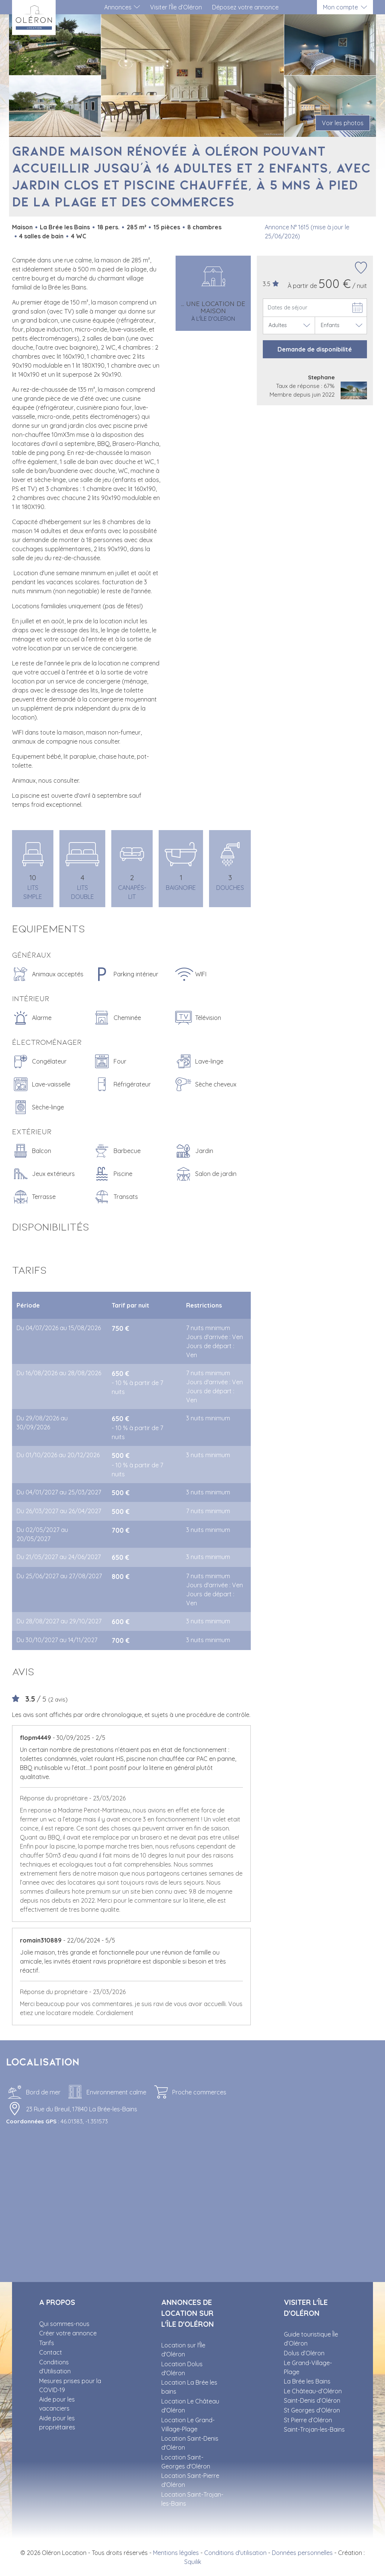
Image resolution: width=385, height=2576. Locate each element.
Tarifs (46, 2343)
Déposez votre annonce (245, 7)
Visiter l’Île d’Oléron (176, 7)
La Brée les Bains (307, 2381)
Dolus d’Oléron (304, 2353)
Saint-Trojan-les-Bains (314, 2429)
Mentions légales (176, 2552)
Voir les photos (343, 123)
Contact (50, 2352)
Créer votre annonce (68, 2333)
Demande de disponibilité (314, 349)
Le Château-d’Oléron (313, 2391)
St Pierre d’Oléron (308, 2420)
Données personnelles (302, 2552)
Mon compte (340, 7)
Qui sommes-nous (64, 2323)
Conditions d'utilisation (235, 2552)
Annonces (118, 7)
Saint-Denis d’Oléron (312, 2400)
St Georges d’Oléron (312, 2410)
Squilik (192, 2561)
